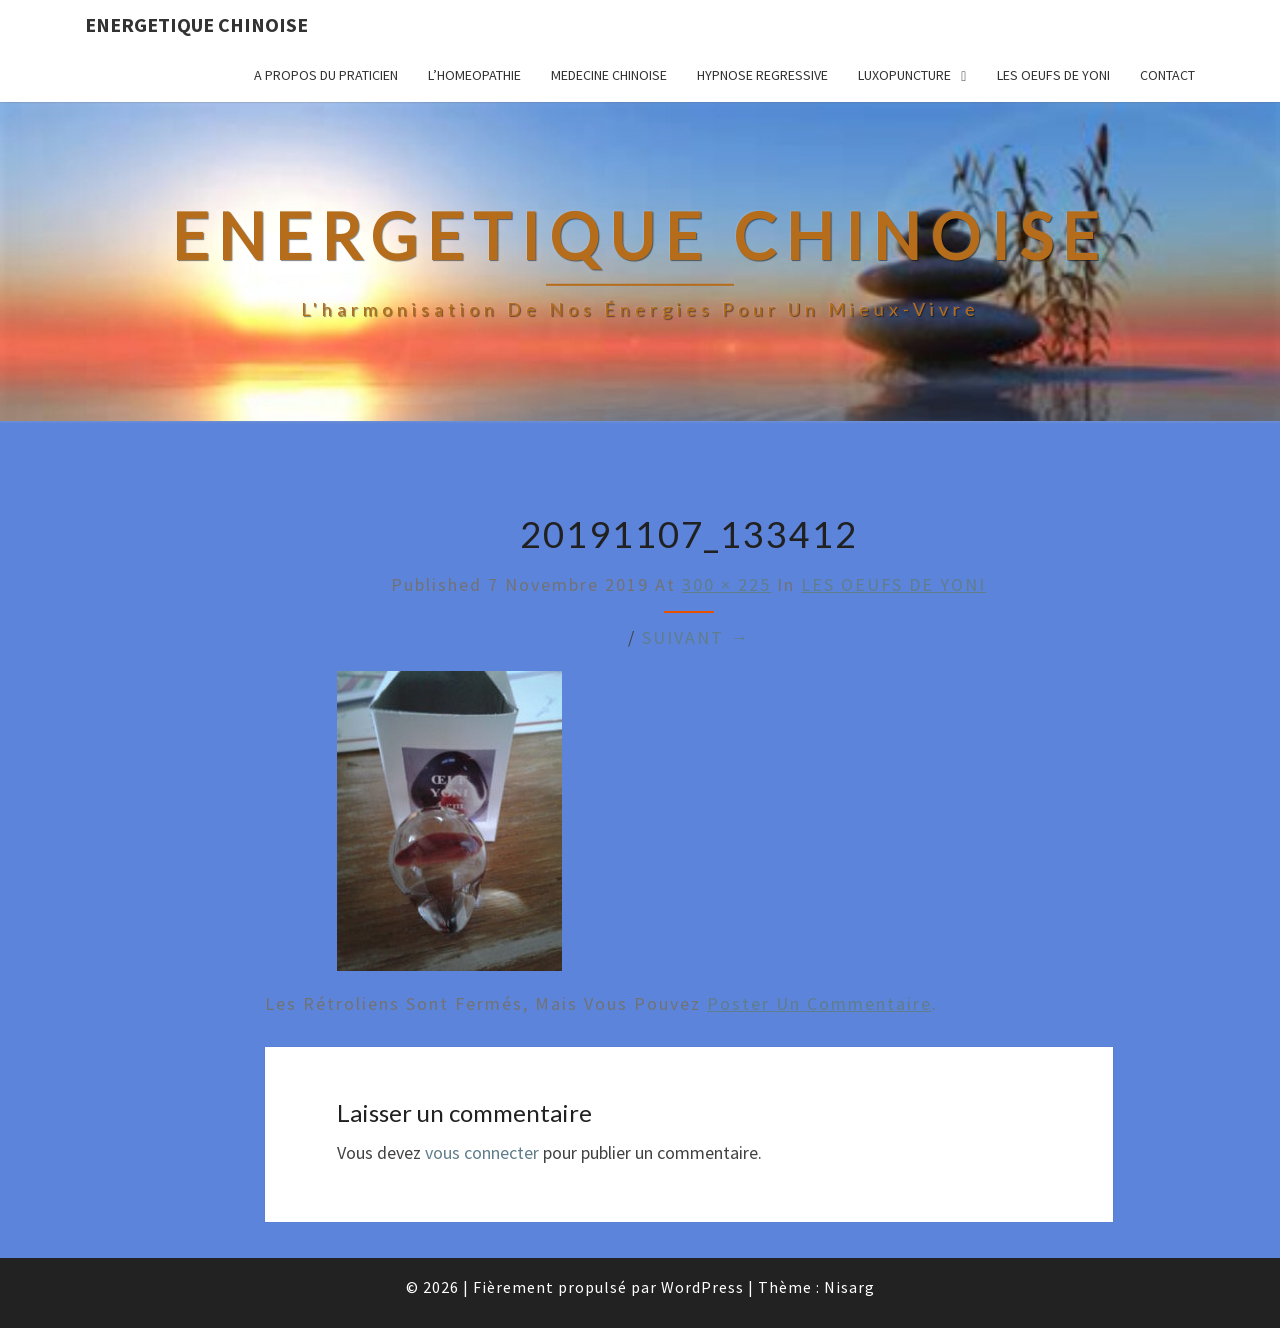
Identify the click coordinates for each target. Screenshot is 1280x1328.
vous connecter (482, 1152)
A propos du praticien (326, 75)
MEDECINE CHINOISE (609, 75)
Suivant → (696, 637)
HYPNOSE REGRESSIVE (762, 75)
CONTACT (1167, 75)
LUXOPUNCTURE (904, 75)
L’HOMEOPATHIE (474, 75)
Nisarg (849, 1287)
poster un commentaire (819, 1003)
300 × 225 (726, 584)
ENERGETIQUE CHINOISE (196, 24)
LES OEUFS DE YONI (1053, 75)
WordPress (702, 1287)
